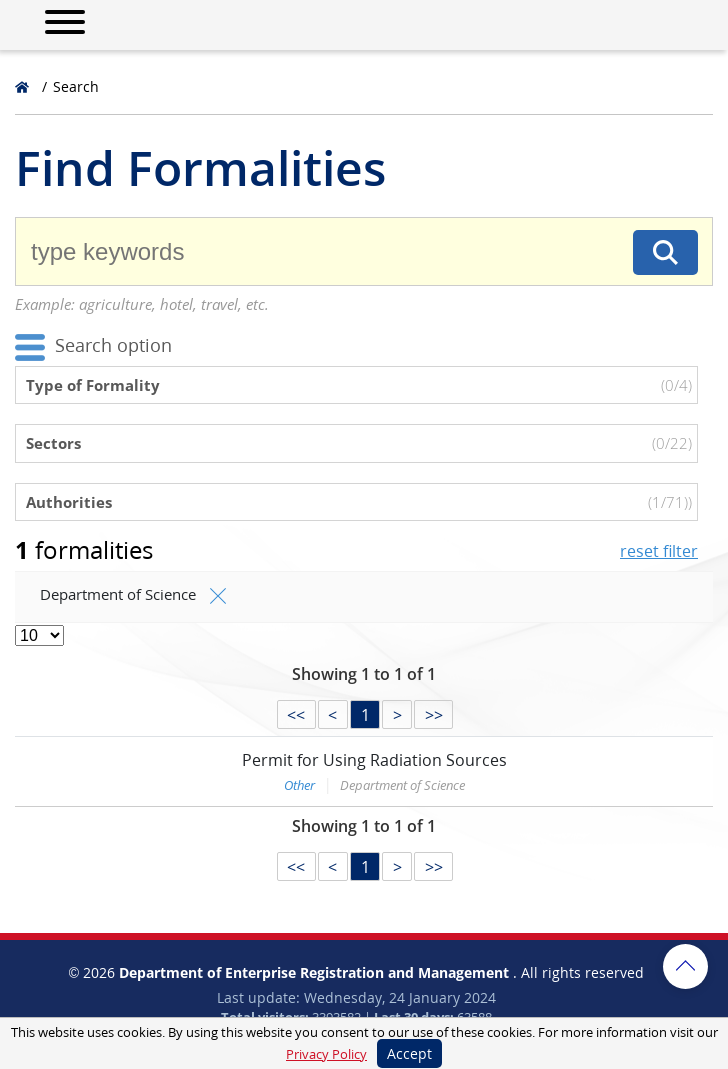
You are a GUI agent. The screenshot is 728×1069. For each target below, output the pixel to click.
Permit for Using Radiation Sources (374, 760)
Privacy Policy (326, 1054)
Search (76, 86)
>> (434, 715)
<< (296, 715)
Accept (409, 1053)
